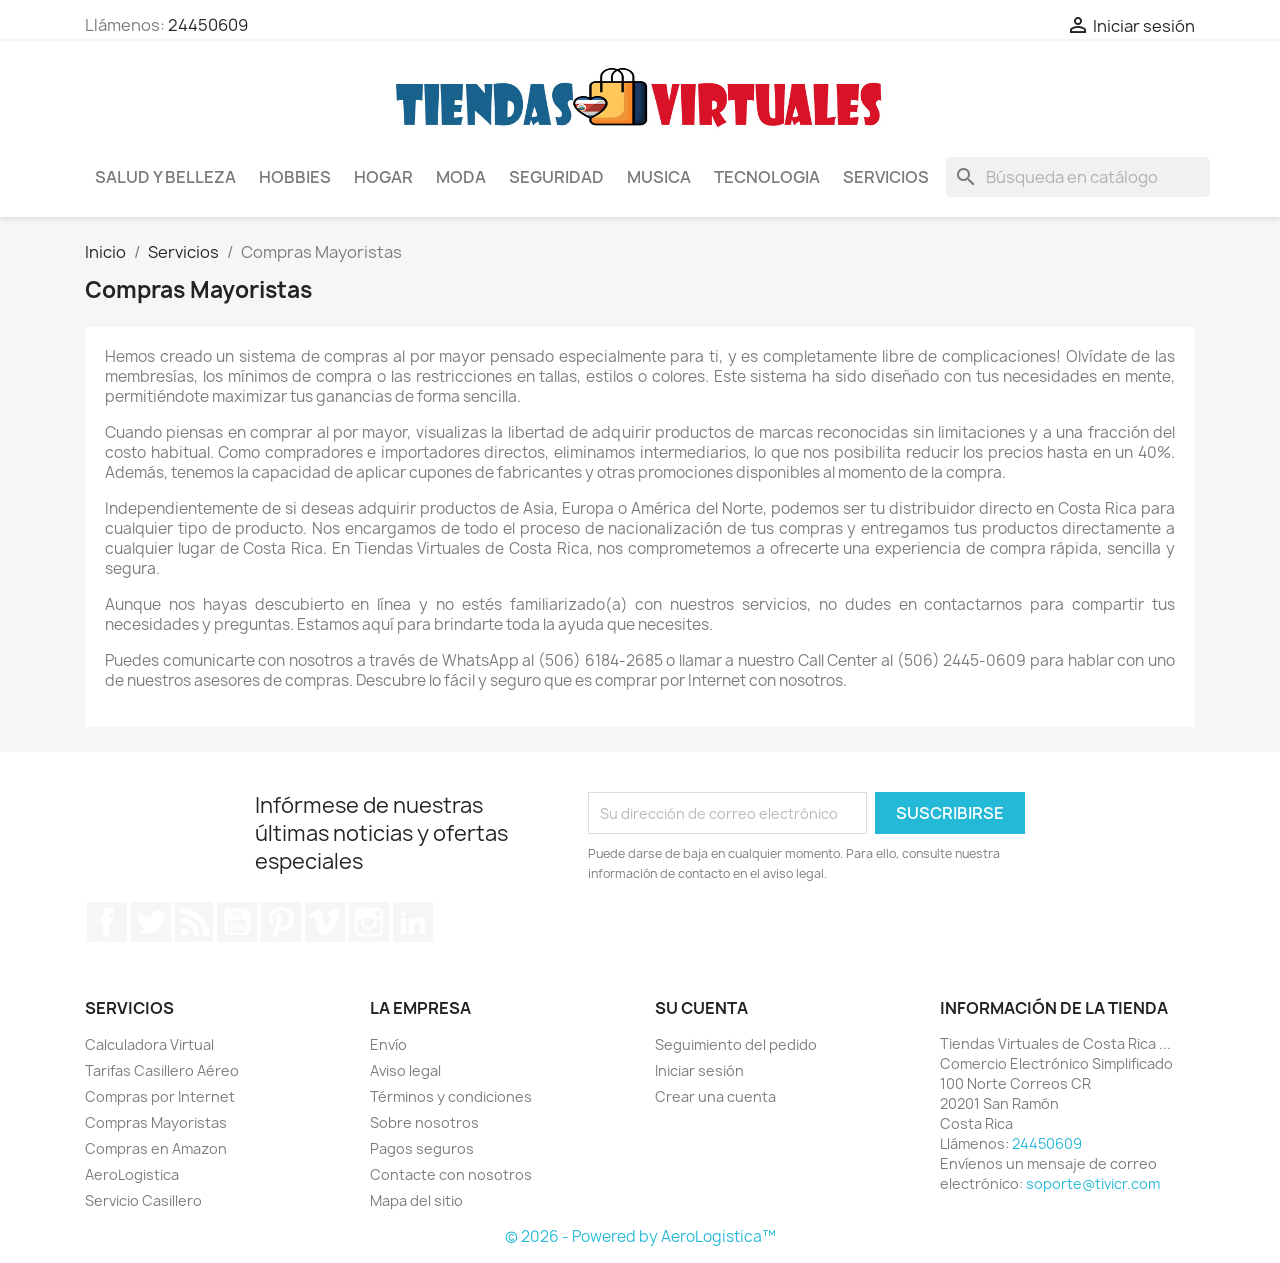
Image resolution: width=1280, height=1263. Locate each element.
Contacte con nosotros (451, 1174)
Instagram (369, 922)
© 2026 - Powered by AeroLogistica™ (640, 1236)
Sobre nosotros (424, 1122)
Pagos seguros (422, 1148)
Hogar (383, 177)
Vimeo (325, 922)
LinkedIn (413, 922)
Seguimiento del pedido (736, 1044)
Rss (194, 922)
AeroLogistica (132, 1174)
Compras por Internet (160, 1096)
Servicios (886, 177)
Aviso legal (405, 1070)
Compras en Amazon (156, 1148)
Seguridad (556, 177)
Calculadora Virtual (149, 1044)
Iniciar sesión (699, 1070)
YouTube (237, 922)
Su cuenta (701, 1008)
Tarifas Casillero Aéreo (162, 1070)
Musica (659, 177)
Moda (461, 177)
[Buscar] (1078, 177)
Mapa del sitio (416, 1200)
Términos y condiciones (451, 1096)
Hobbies (295, 177)
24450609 (208, 25)
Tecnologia (767, 177)
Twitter (151, 922)
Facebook (107, 922)
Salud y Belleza (165, 177)
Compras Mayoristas (156, 1122)
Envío (388, 1044)
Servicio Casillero (143, 1200)
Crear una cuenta (715, 1096)
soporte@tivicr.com (1093, 1183)
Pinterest (281, 922)
